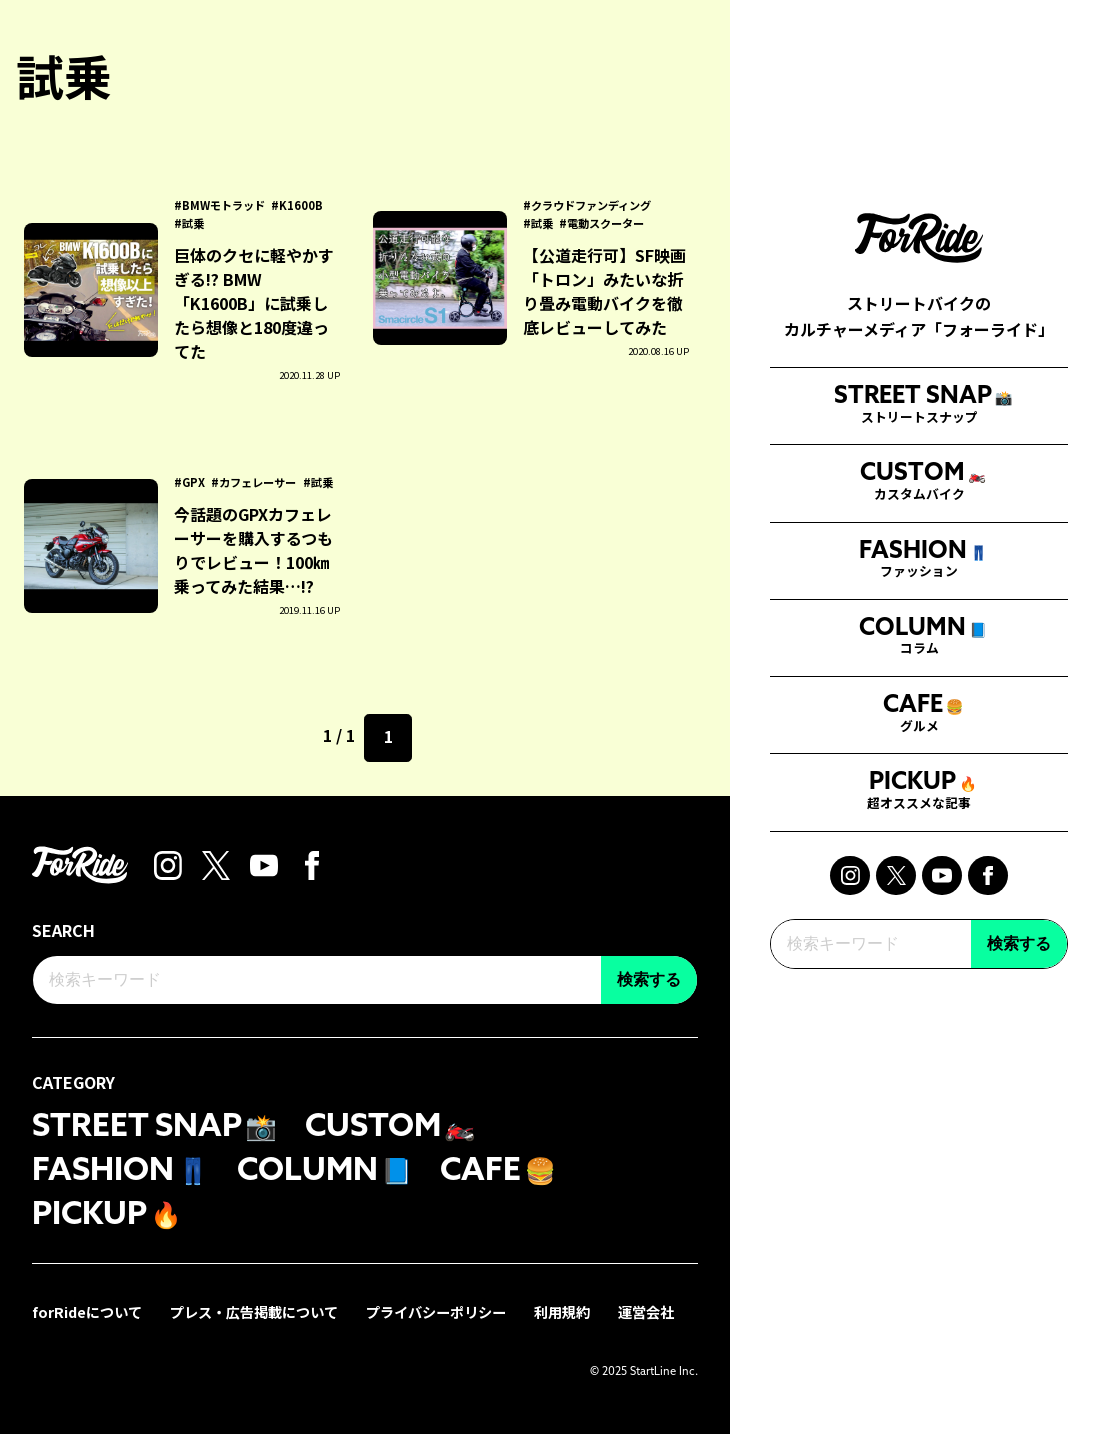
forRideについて (87, 1314)
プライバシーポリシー (436, 1314)
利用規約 (562, 1314)
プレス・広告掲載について (254, 1314)
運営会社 (646, 1314)
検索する (1019, 1038)
